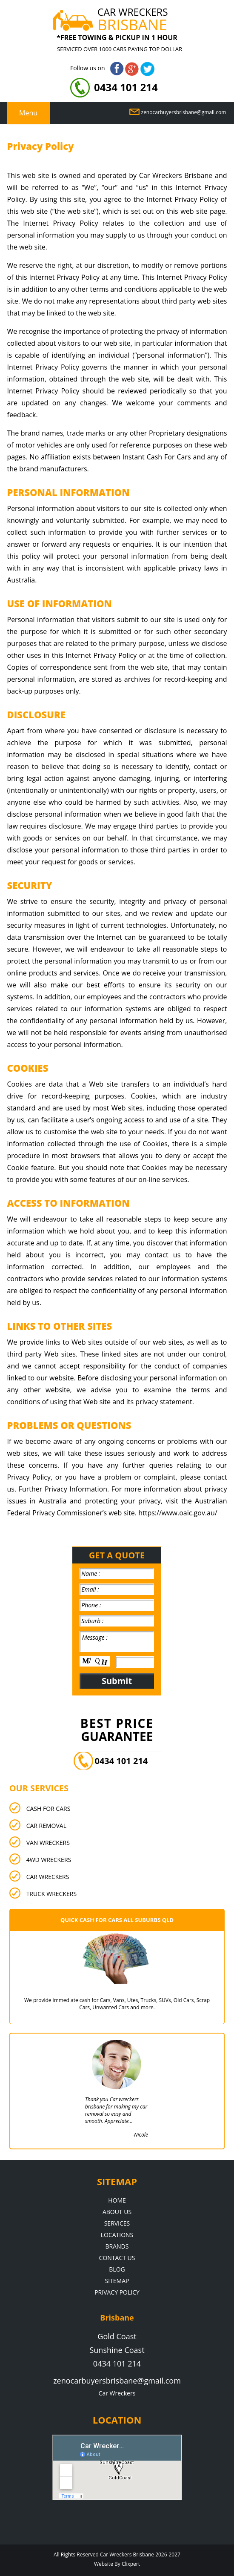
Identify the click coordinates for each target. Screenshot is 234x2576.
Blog (117, 2269)
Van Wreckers (48, 1843)
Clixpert (131, 2563)
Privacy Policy (117, 2292)
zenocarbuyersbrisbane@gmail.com (183, 112)
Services (117, 2223)
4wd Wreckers (48, 1860)
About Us (117, 2212)
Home (117, 2200)
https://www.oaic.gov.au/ (177, 1512)
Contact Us (117, 2258)
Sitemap (117, 2281)
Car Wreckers (47, 1877)
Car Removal (46, 1826)
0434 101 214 (126, 87)
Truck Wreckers (51, 1894)
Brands (117, 2246)
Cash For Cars (48, 1808)
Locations (117, 2235)
